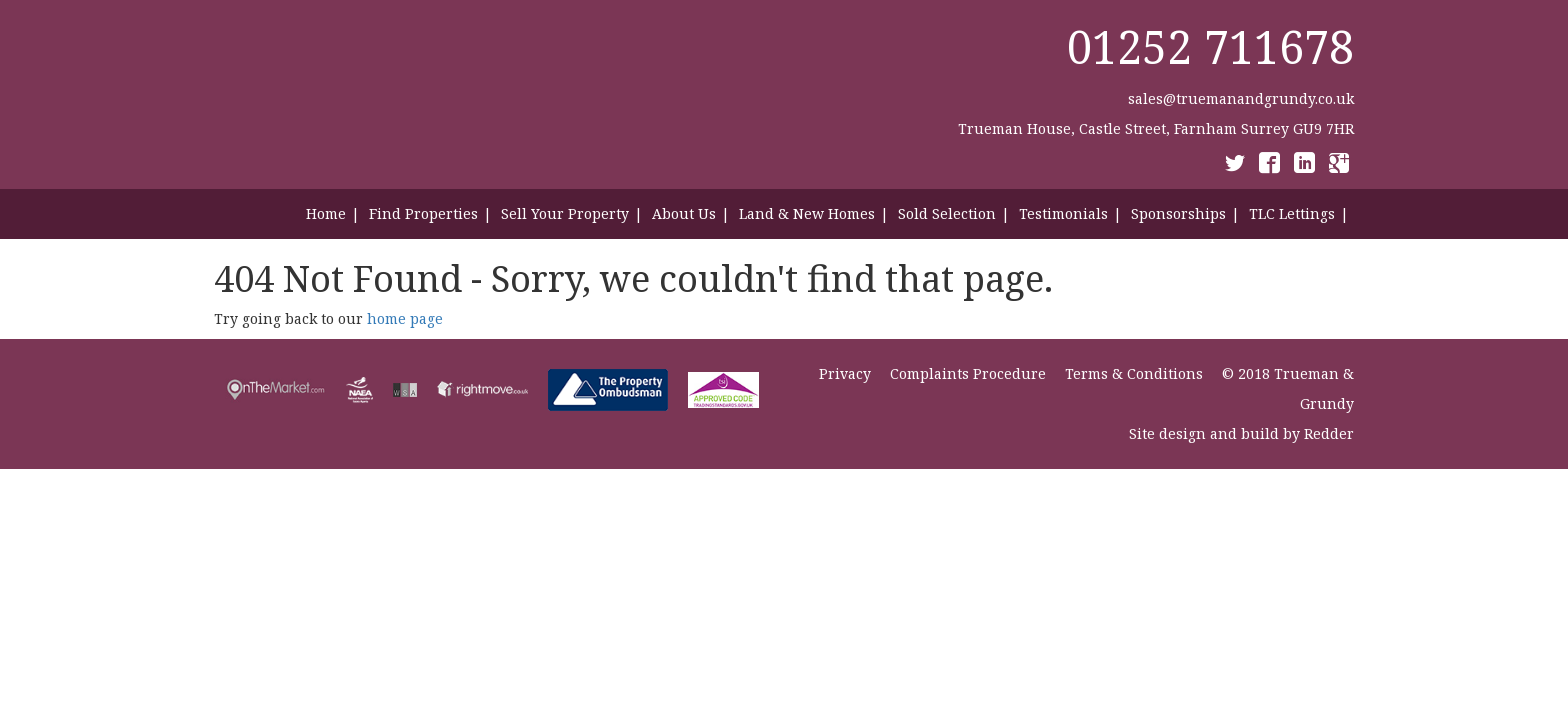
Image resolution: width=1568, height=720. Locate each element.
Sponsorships (1178, 213)
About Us (684, 213)
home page (405, 318)
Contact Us (1317, 273)
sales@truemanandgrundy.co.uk (1241, 98)
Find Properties (423, 213)
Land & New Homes (807, 213)
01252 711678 (1210, 46)
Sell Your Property (565, 213)
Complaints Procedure (968, 373)
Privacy (845, 373)
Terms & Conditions (1134, 373)
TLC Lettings (1292, 213)
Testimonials (1063, 213)
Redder (1329, 433)
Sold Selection (947, 213)
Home (326, 213)
